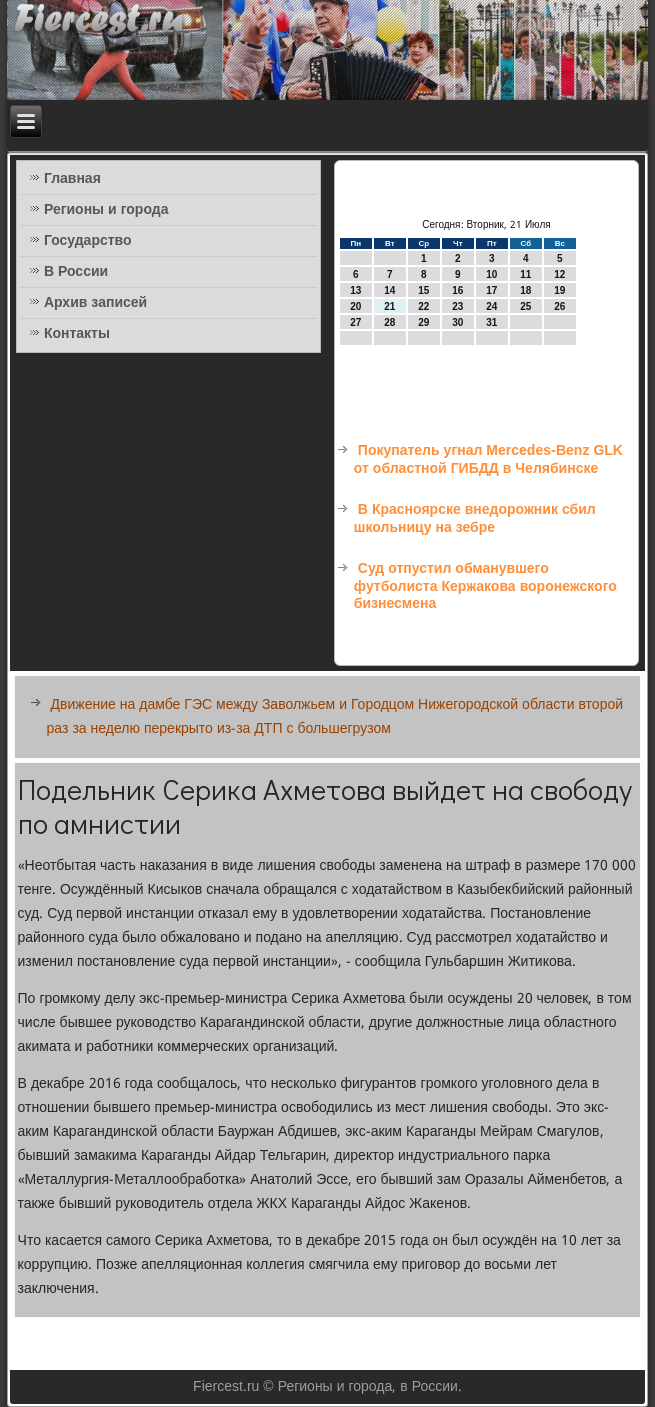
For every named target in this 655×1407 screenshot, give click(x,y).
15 (423, 290)
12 (559, 274)
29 (423, 322)
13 (355, 290)
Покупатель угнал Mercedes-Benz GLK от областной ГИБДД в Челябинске (488, 460)
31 (491, 322)
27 (355, 322)
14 (389, 290)
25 (525, 306)
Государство (88, 241)
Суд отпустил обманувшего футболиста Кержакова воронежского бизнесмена (485, 586)
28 (389, 322)
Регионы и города (106, 210)
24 (491, 306)
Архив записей (95, 303)
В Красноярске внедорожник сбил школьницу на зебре (475, 519)
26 (559, 306)
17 (491, 290)
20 (355, 306)
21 (389, 306)
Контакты (77, 334)
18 (525, 290)
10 (491, 274)
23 (457, 306)
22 (423, 306)
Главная (72, 179)
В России (76, 272)
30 (457, 322)
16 (457, 290)
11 (525, 274)
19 (559, 290)
